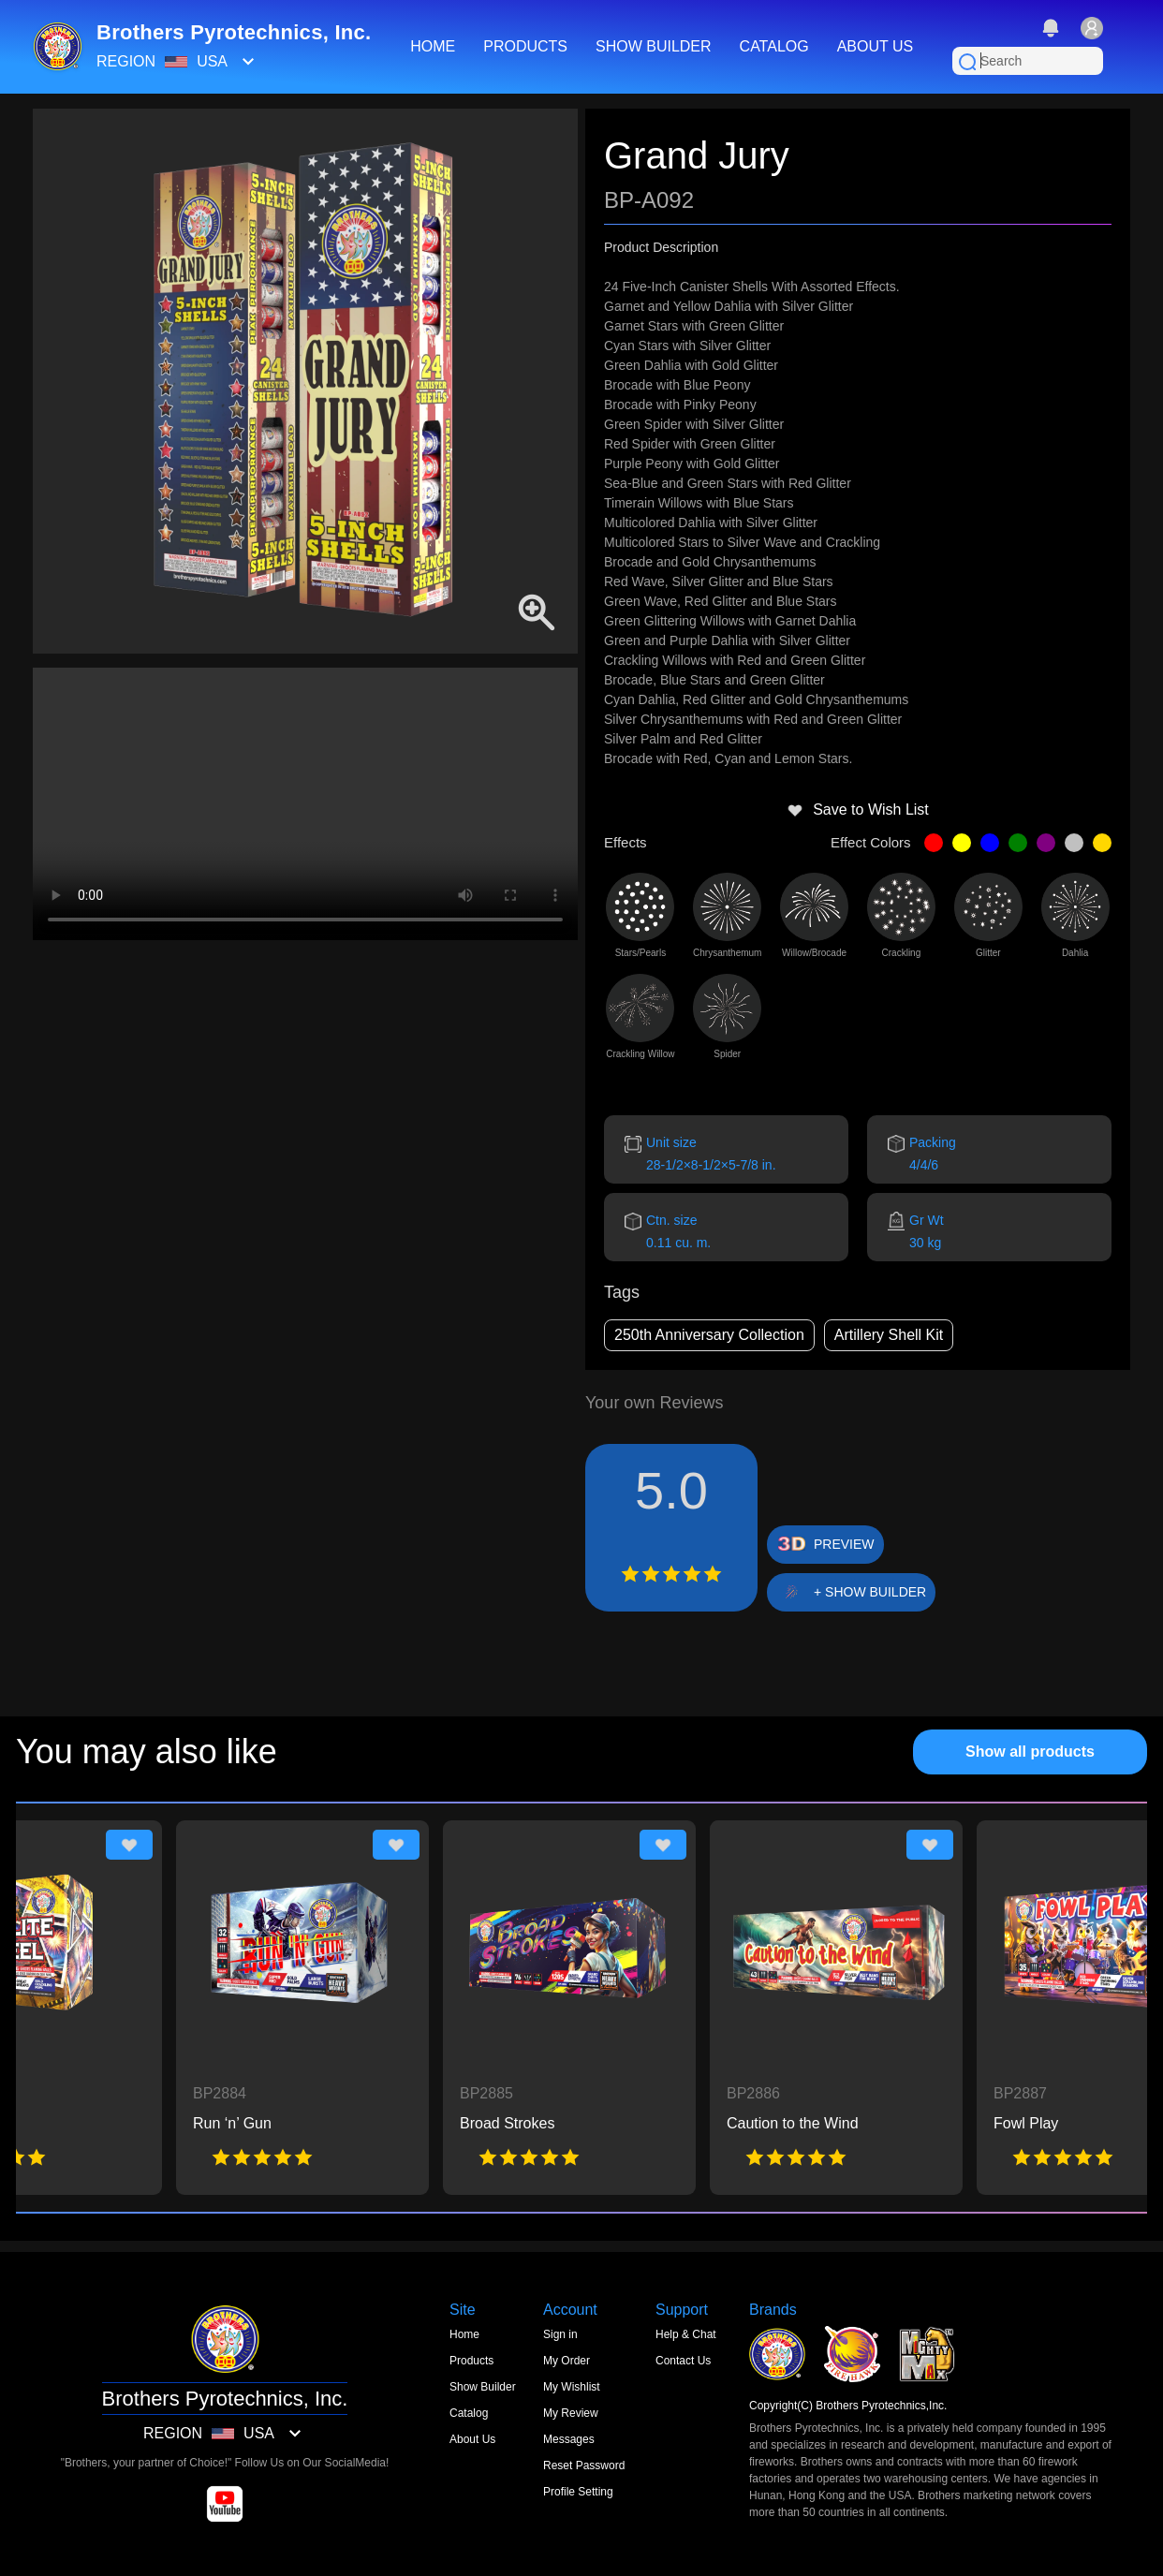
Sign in (560, 2334)
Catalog (468, 2413)
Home (464, 2334)
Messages (569, 2439)
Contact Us (683, 2360)
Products (471, 2360)
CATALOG (774, 46)
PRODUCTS (525, 46)
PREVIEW (844, 1544)
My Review (570, 2413)
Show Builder (482, 2386)
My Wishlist (571, 2386)
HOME (432, 46)
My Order (566, 2360)
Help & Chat (685, 2334)
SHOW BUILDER (654, 46)
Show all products (1030, 1751)
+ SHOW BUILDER (870, 1591)
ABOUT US (875, 46)
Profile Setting (578, 2491)
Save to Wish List (858, 810)
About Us (472, 2439)
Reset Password (584, 2465)
